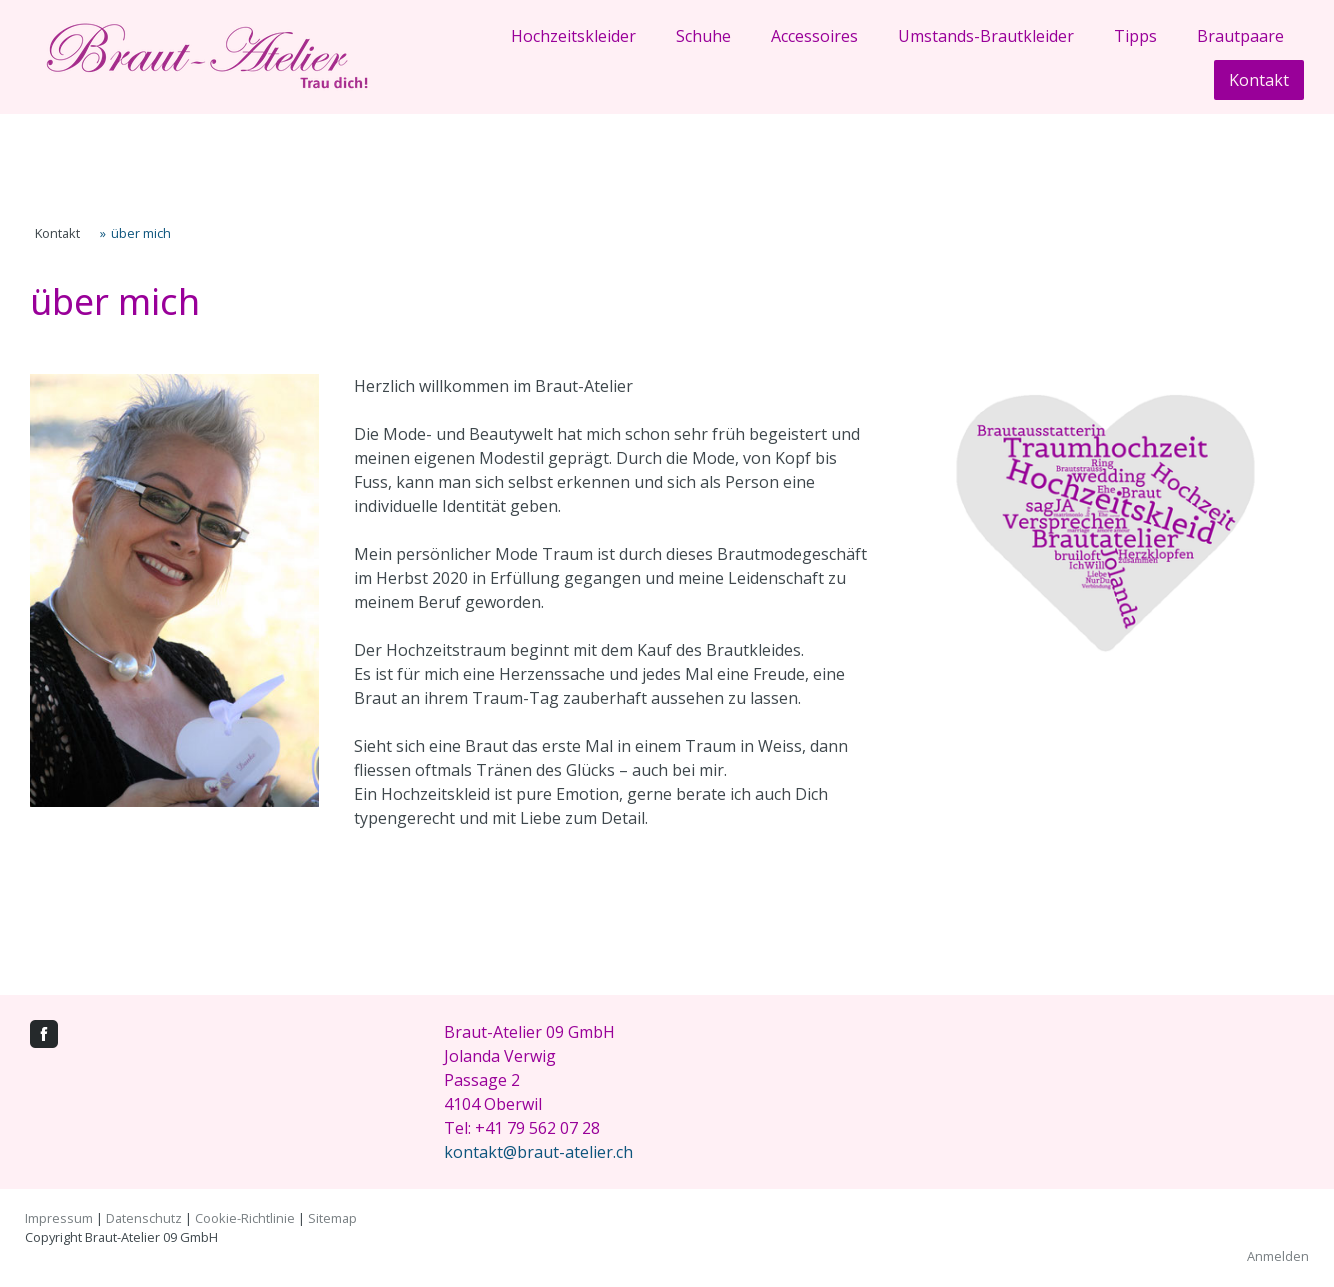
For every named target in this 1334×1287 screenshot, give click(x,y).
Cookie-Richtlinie (245, 1218)
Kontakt (1259, 80)
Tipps (1135, 36)
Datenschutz (144, 1218)
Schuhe (703, 36)
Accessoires (814, 36)
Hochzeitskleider (573, 36)
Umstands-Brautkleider (986, 36)
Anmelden (1278, 1256)
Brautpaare (1240, 36)
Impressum (59, 1218)
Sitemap (332, 1218)
